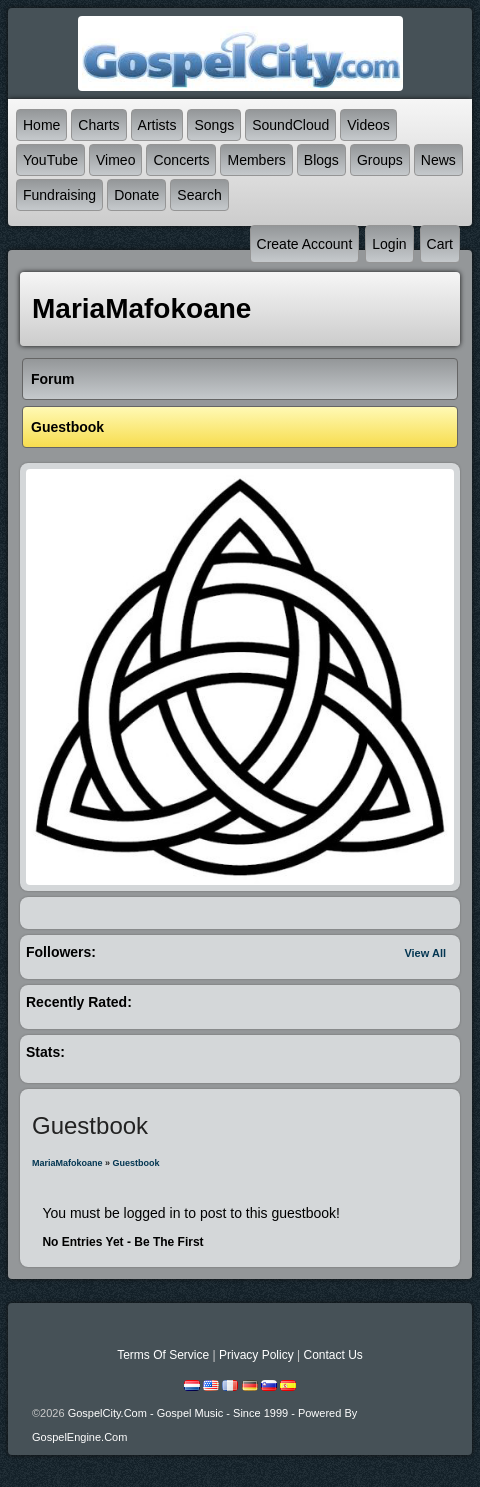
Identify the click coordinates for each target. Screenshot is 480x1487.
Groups (380, 160)
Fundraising (59, 195)
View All (425, 953)
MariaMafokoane (67, 1163)
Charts (98, 125)
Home (41, 125)
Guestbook (136, 1163)
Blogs (321, 160)
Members (256, 160)
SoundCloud (290, 125)
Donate (136, 195)
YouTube (50, 160)
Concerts (181, 160)
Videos (368, 125)
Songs (214, 125)
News (438, 160)
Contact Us (332, 1355)
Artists (157, 125)
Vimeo (115, 160)
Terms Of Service (163, 1355)
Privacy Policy (256, 1355)
